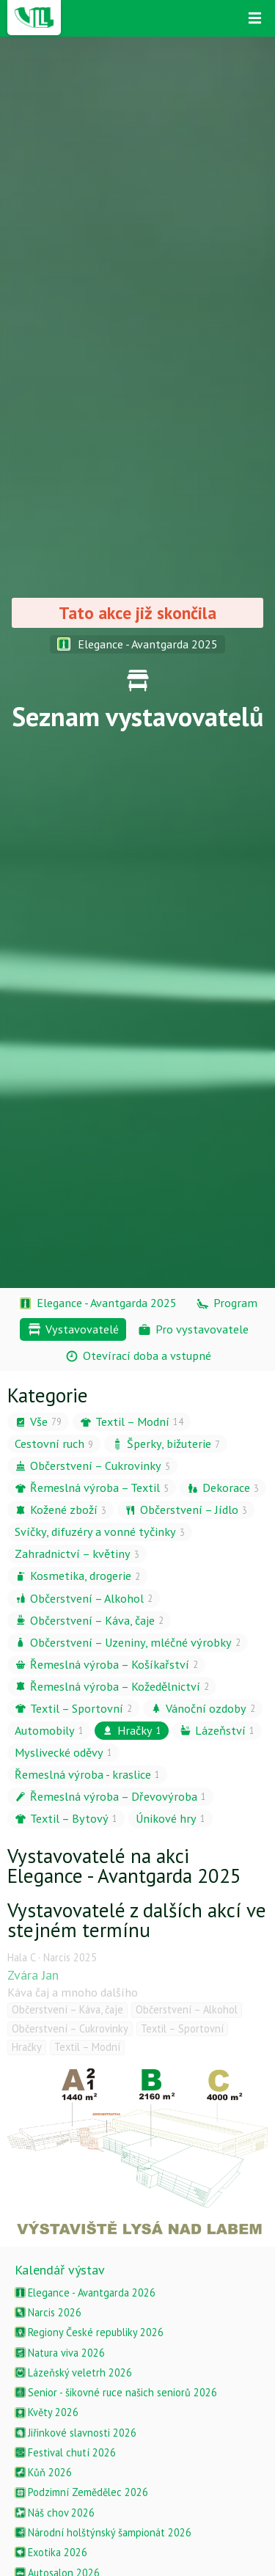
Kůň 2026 (43, 2472)
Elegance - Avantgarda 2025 (137, 644)
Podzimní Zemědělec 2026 (81, 2492)
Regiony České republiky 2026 (89, 2332)
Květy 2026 (46, 2412)
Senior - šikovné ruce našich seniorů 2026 (116, 2392)
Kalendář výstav (60, 2269)
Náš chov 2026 (55, 2512)
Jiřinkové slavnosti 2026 (75, 2432)
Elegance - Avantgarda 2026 (85, 2292)
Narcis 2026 (48, 2312)
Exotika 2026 (51, 2552)
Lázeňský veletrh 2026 (73, 2372)
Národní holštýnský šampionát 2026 (103, 2532)
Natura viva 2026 (60, 2352)
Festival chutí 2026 (65, 2452)
